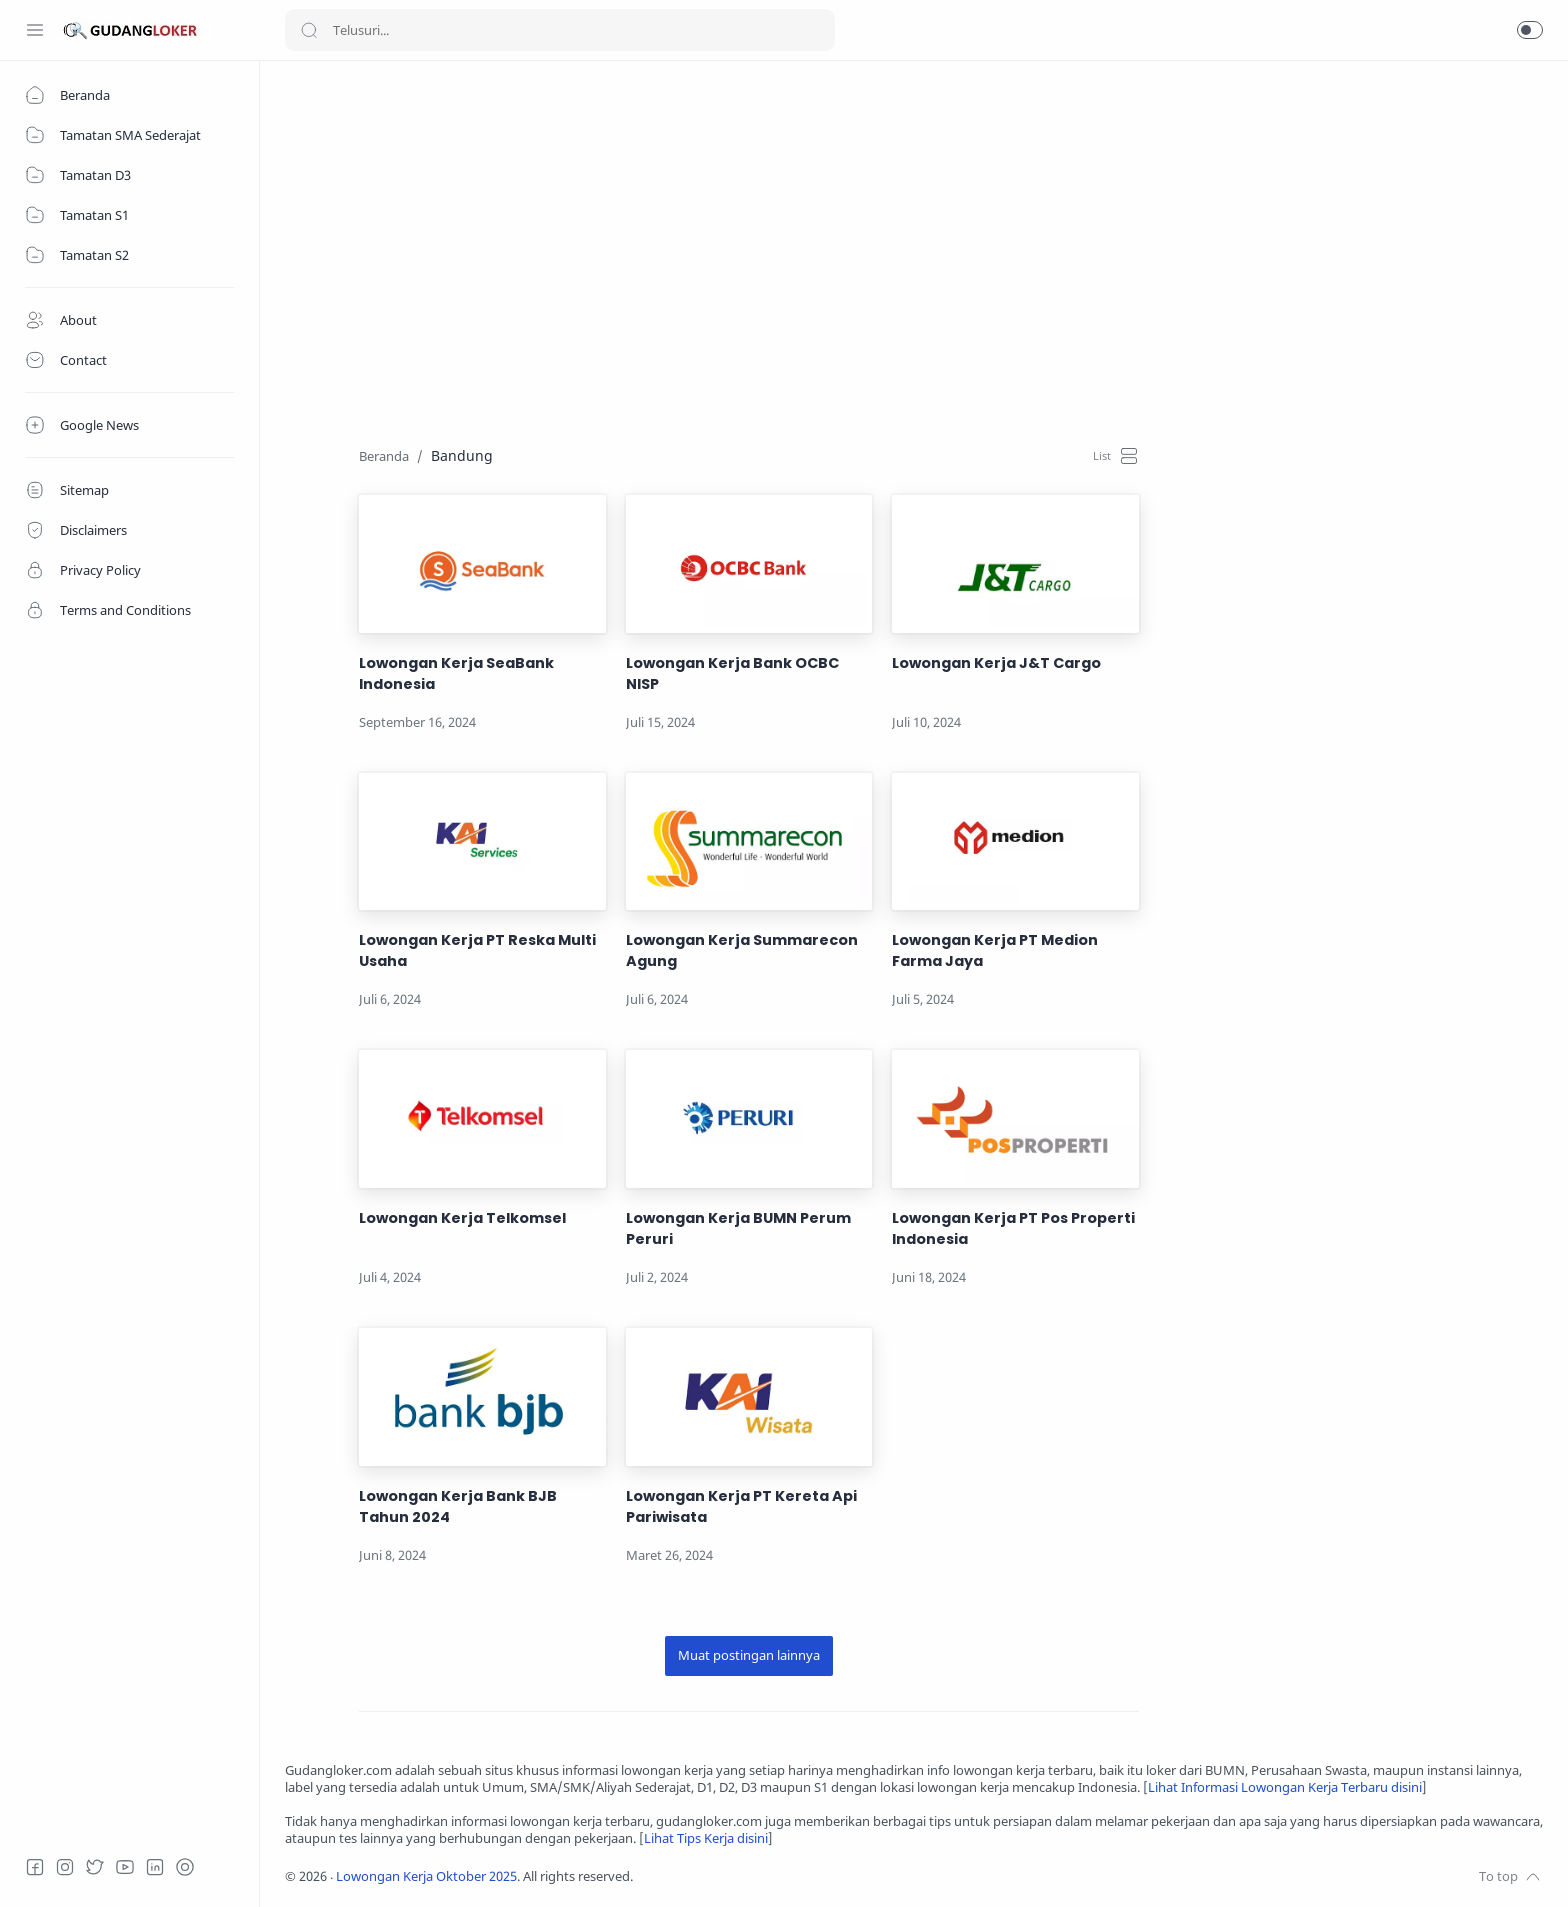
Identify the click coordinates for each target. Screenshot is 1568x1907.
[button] (1530, 30)
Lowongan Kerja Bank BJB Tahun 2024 (458, 1506)
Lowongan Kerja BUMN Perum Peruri (738, 1228)
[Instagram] (65, 1867)
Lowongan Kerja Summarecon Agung (742, 950)
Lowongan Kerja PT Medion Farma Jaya (995, 950)
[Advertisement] (885, 226)
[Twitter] (95, 1867)
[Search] (560, 30)
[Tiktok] (185, 1867)
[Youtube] (125, 1867)
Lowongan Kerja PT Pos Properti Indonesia (1013, 1228)
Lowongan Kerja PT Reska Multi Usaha (477, 950)
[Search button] (309, 30)
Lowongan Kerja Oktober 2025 (426, 1876)
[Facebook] (35, 1867)
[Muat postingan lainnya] (749, 1656)
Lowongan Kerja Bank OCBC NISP (732, 673)
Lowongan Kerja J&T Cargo (996, 663)
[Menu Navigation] (35, 30)
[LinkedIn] (155, 1867)
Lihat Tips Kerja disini (706, 1838)
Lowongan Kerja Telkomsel (462, 1218)
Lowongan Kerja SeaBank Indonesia (456, 673)
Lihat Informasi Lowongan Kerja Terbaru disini (1285, 1787)
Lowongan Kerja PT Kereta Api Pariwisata (741, 1506)
